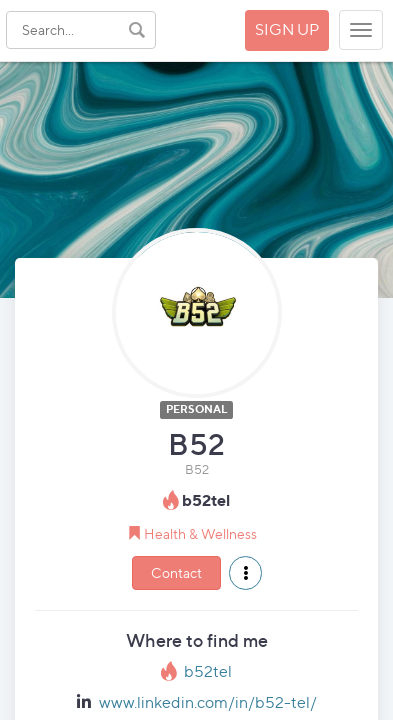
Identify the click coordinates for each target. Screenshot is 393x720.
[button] (245, 573)
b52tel (208, 671)
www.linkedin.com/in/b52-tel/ (208, 702)
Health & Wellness (200, 533)
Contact (176, 572)
